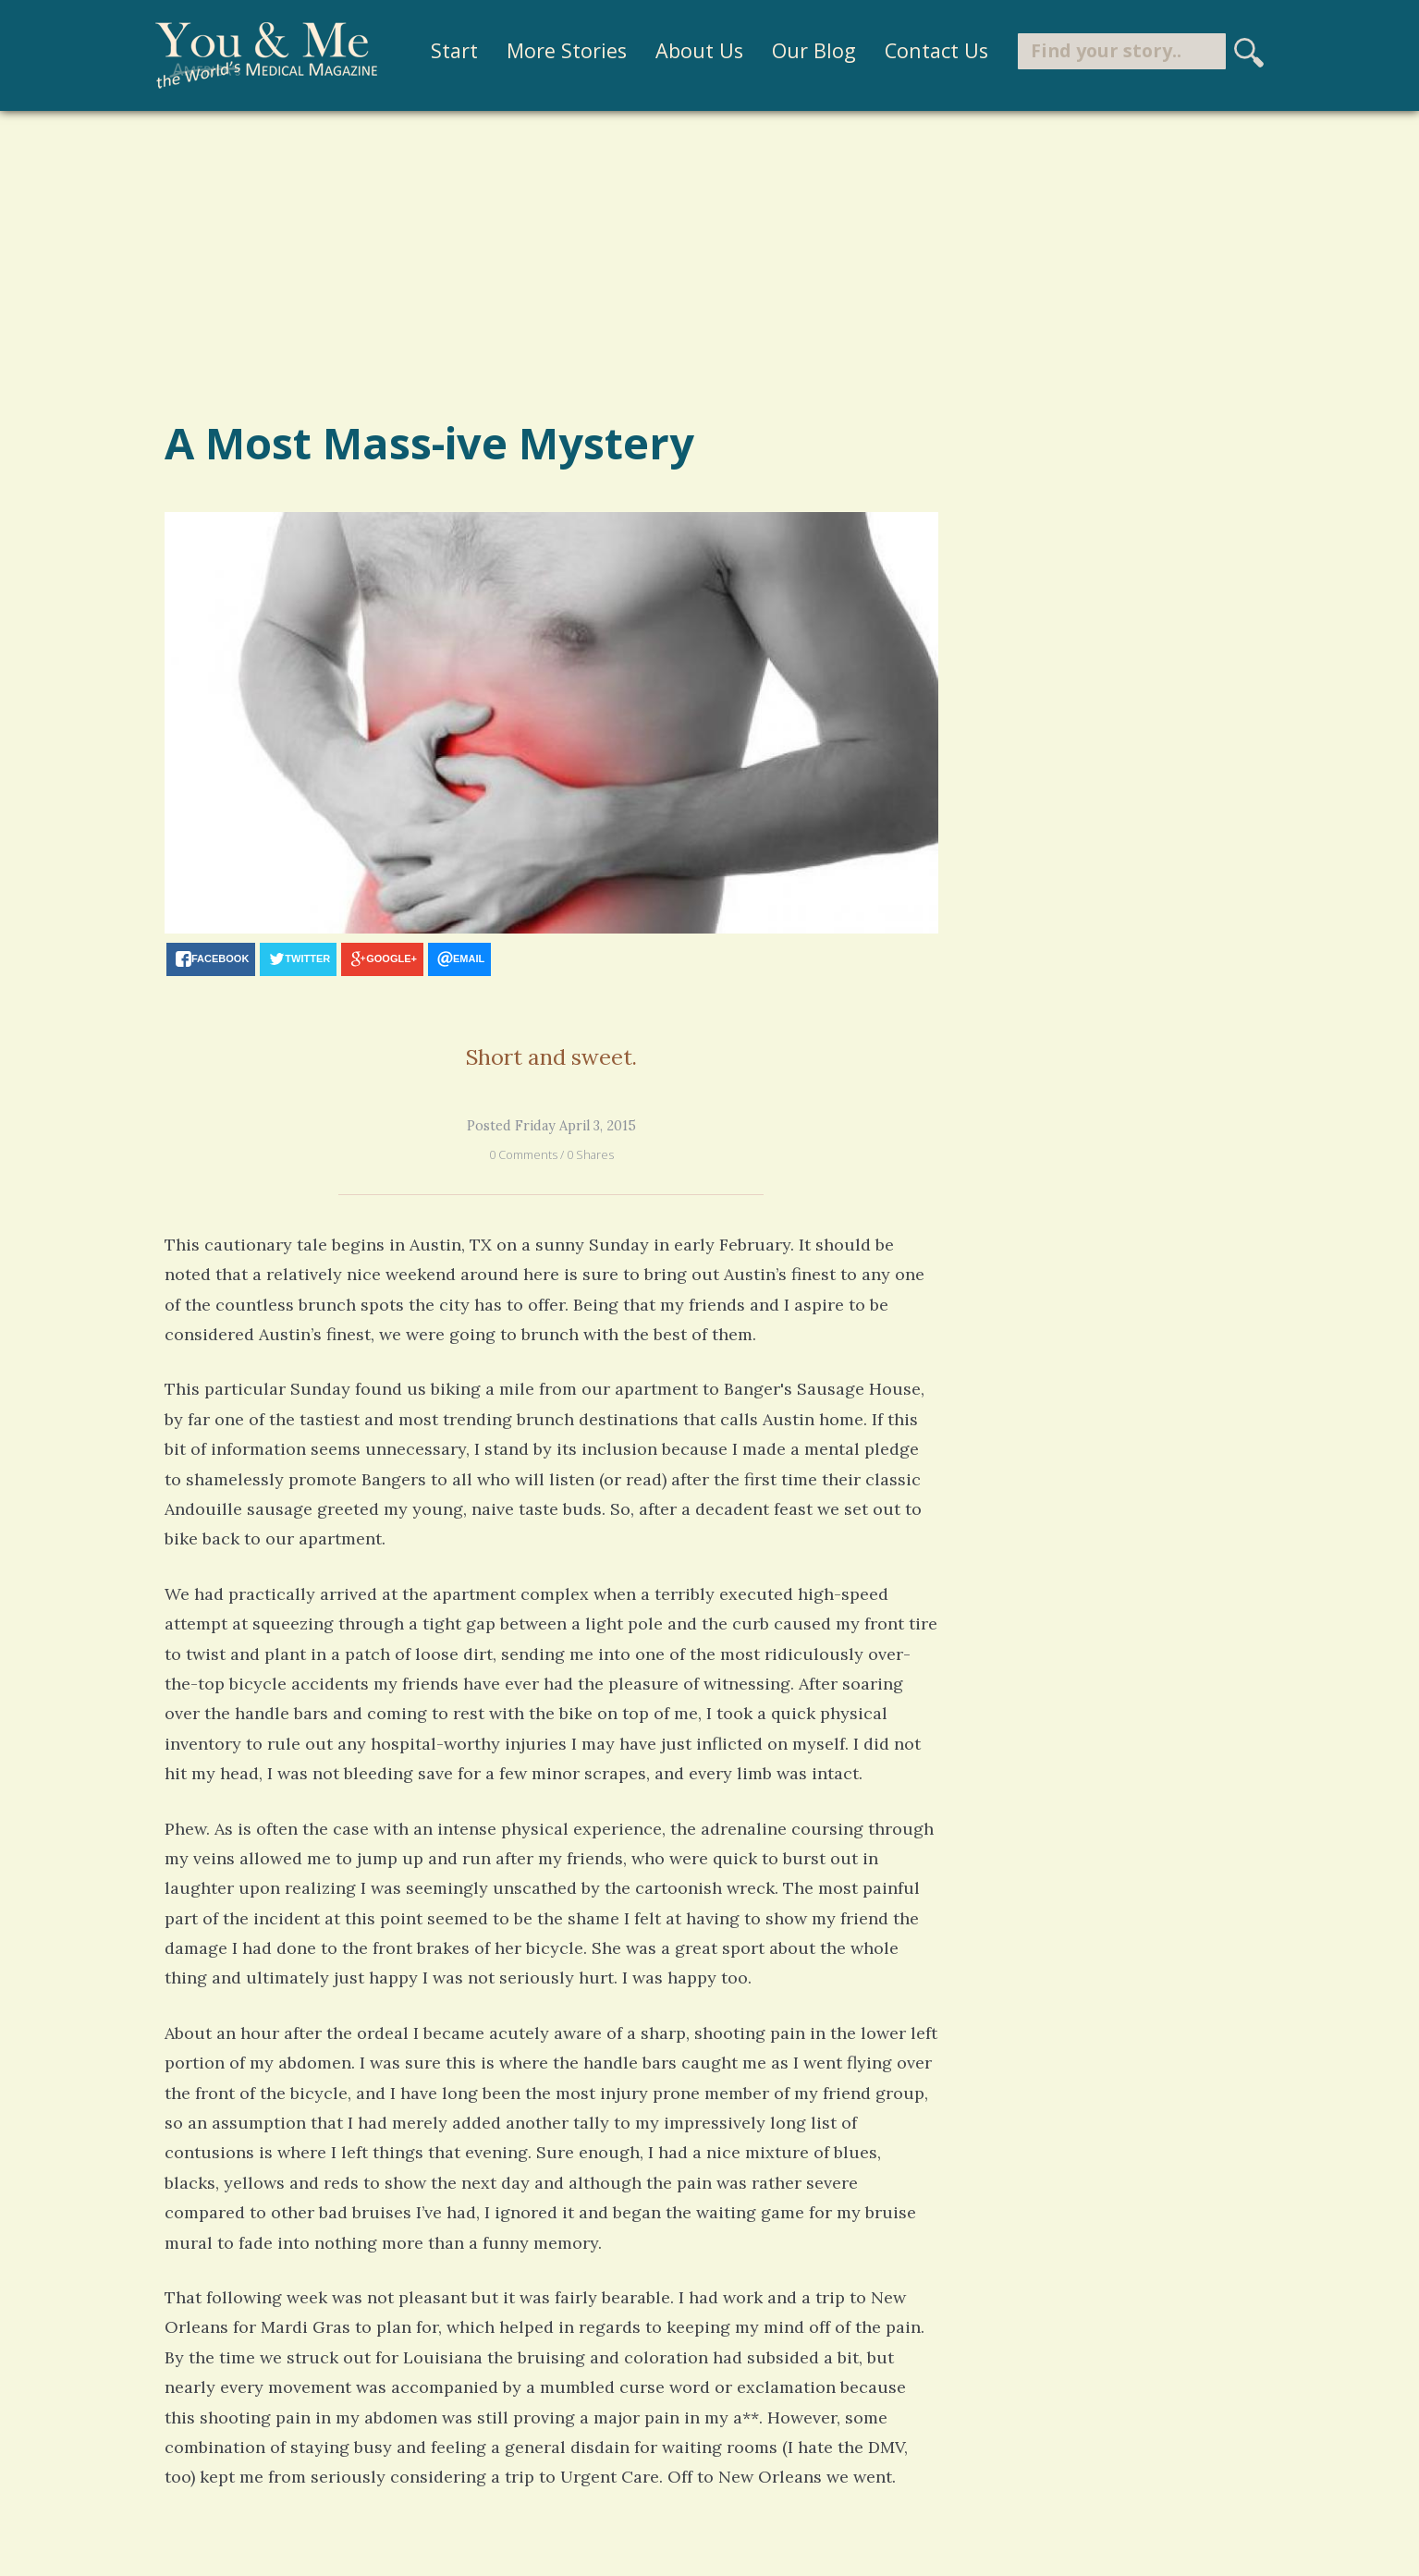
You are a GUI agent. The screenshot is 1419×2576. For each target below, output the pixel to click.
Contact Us (936, 50)
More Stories (567, 50)
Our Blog (814, 50)
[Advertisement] (710, 262)
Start (454, 50)
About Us (699, 50)
